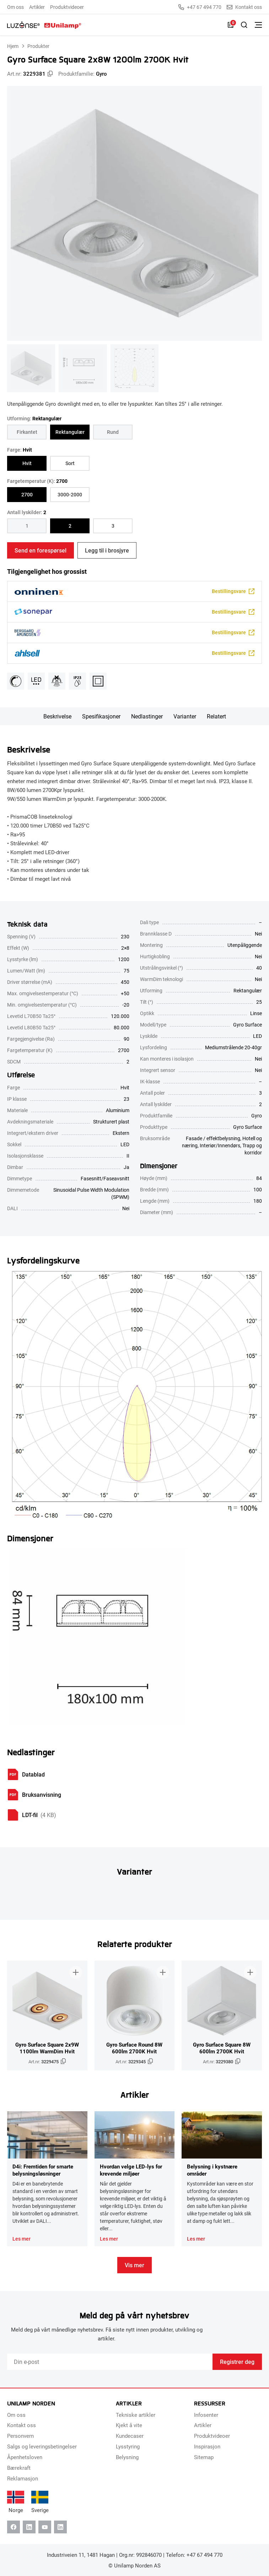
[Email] (109, 2362)
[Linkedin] (29, 2527)
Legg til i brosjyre (107, 550)
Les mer (21, 2239)
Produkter (38, 46)
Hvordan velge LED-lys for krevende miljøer (131, 2170)
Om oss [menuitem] (15, 7)
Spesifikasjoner (101, 716)
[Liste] (230, 25)
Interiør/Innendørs (220, 1145)
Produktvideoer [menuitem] (67, 7)
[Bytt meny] (258, 24)
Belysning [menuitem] (127, 2457)
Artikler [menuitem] (37, 7)
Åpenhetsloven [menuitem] (24, 2457)
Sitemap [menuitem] (204, 2457)
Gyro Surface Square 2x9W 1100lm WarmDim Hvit (47, 2048)
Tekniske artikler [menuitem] (135, 2414)
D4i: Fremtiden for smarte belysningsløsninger (42, 2170)
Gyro (101, 73)
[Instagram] (60, 2527)
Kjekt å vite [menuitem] (129, 2425)
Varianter (184, 716)
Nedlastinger (147, 716)
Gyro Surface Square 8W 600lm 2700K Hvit (222, 2048)
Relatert (216, 716)
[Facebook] (13, 2527)
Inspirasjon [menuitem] (207, 2446)
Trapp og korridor (252, 1149)
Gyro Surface (247, 1126)
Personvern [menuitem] (20, 2435)
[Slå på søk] (244, 24)
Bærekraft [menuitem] (19, 2467)
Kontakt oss (244, 7)
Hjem (12, 46)
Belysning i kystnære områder (212, 2170)
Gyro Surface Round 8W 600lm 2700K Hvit (134, 2048)
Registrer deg (237, 2361)
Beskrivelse (57, 716)
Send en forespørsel (40, 550)
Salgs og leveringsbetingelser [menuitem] (42, 2446)
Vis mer (134, 2265)
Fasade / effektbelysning (213, 1138)
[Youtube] (44, 2527)
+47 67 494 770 (199, 7)
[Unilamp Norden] (44, 24)
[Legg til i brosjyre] (75, 1972)
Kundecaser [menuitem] (130, 2435)
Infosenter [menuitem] (206, 2414)
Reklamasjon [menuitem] (22, 2478)
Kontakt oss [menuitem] (21, 2425)
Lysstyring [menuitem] (128, 2446)
